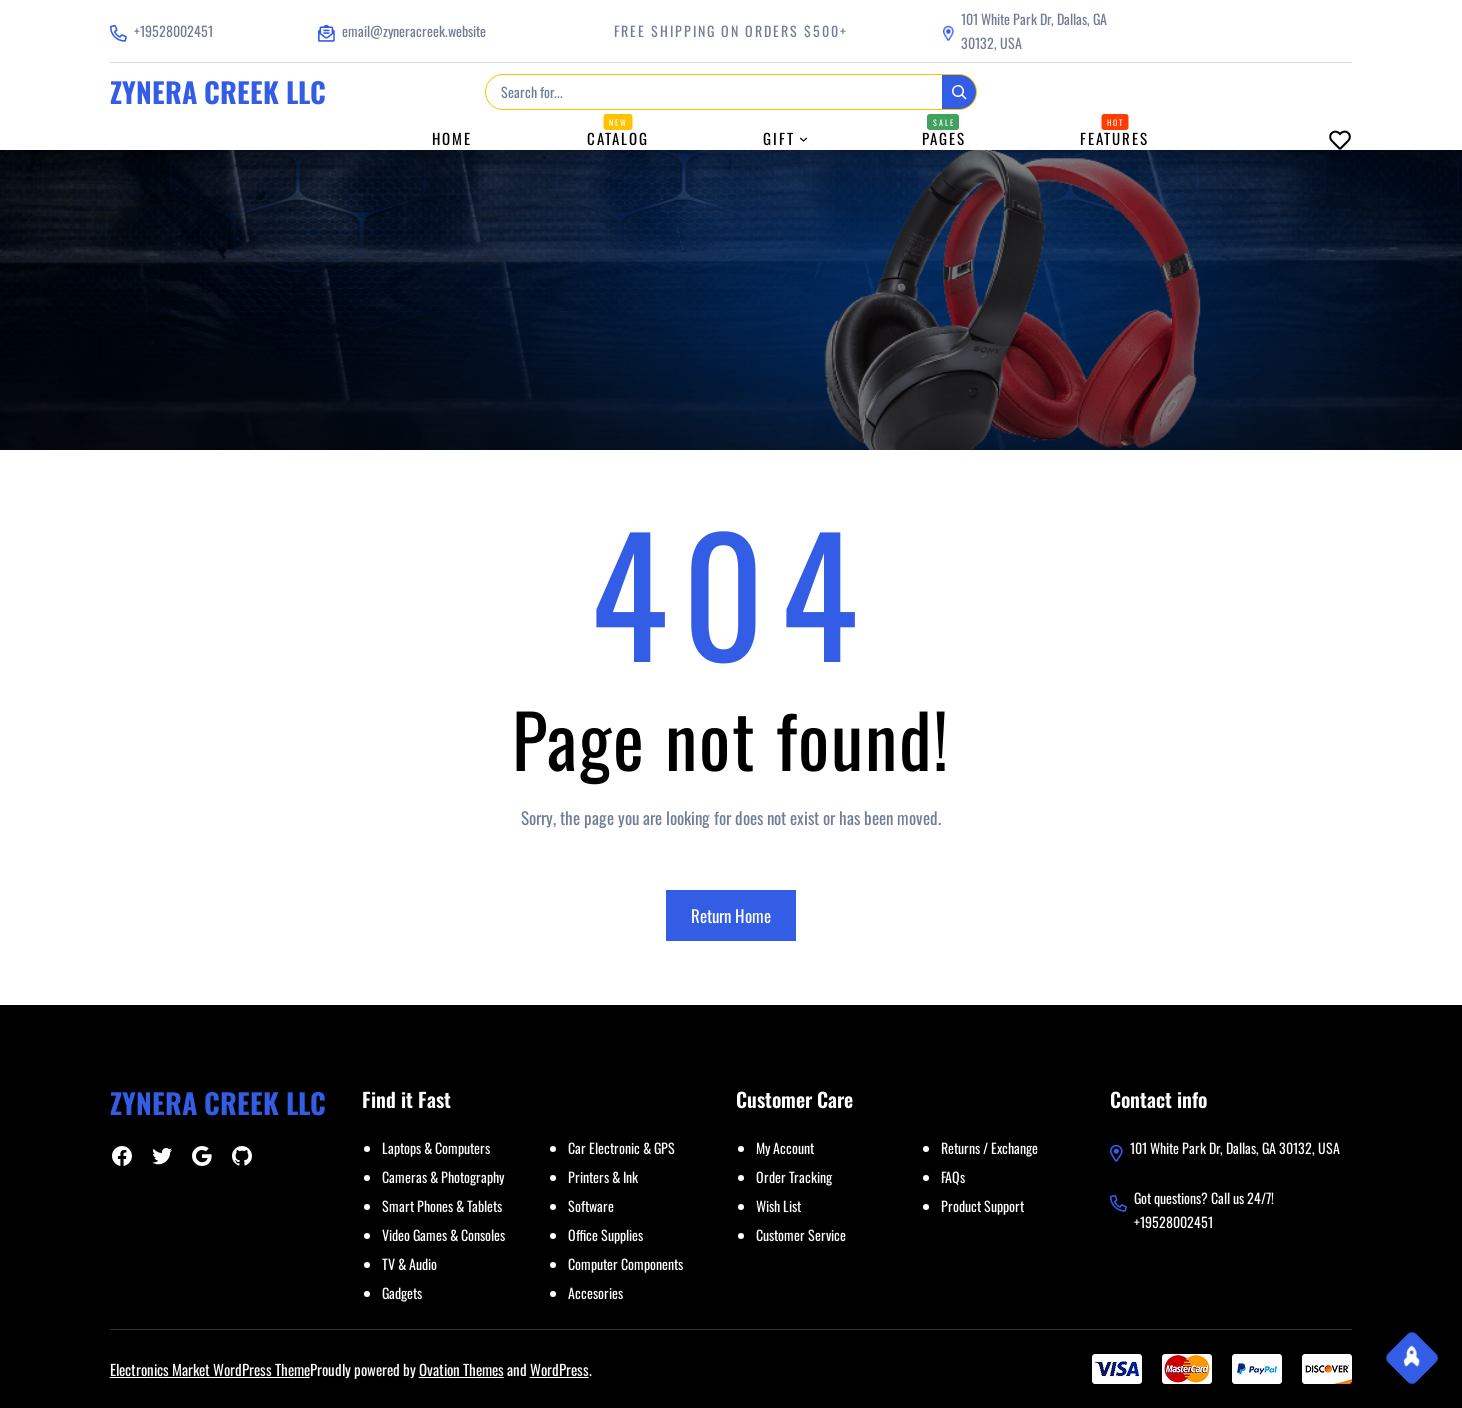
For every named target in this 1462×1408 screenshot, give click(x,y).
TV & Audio (409, 1263)
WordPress (559, 1369)
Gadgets (402, 1292)
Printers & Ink (603, 1176)
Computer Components (625, 1263)
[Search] (959, 92)
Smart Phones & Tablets (442, 1205)
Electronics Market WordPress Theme (210, 1369)
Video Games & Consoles (443, 1234)
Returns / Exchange (989, 1147)
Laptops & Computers (436, 1147)
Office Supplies (605, 1234)
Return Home (731, 915)
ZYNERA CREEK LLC (218, 91)
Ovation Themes (461, 1369)
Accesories (595, 1292)
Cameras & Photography (443, 1176)
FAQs (953, 1176)
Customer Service (801, 1234)
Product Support (982, 1205)
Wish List (778, 1205)
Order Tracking (794, 1176)
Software (591, 1205)
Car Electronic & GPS (621, 1147)
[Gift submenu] (803, 138)
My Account (785, 1147)
